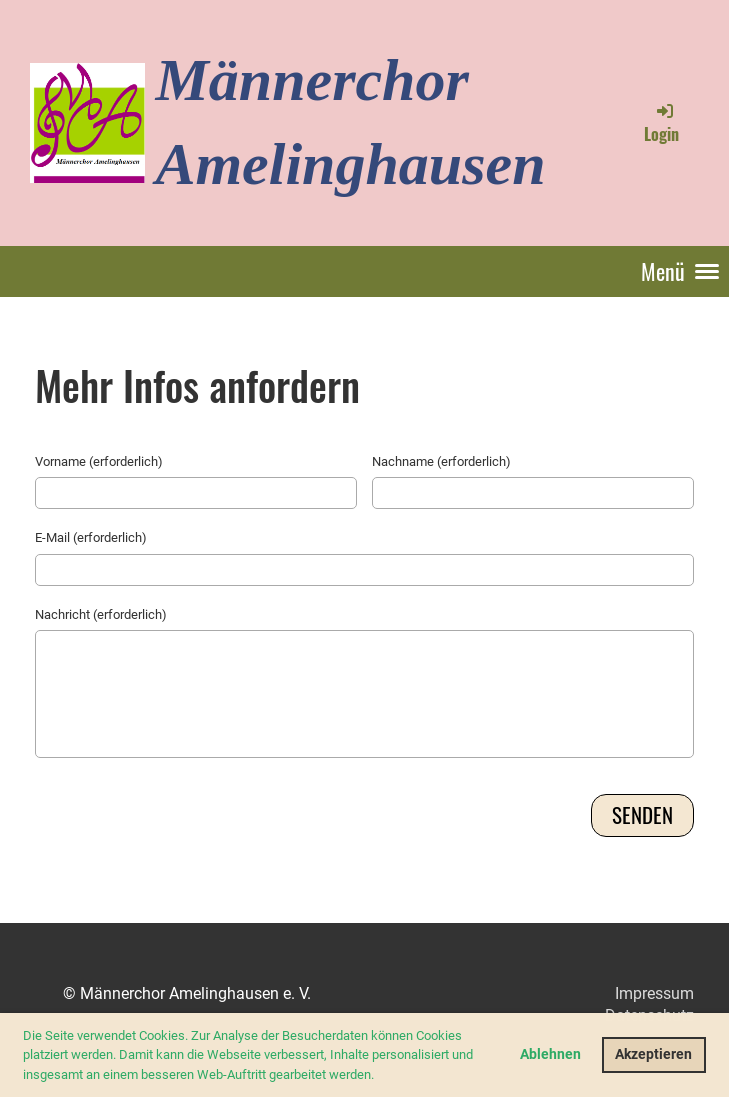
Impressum (654, 993)
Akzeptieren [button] (653, 1054)
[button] (379, 1075)
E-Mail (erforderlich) (91, 537)
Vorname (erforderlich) (99, 461)
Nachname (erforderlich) (441, 461)
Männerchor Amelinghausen (350, 122)
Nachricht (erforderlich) (101, 614)
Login (661, 123)
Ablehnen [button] (550, 1054)
